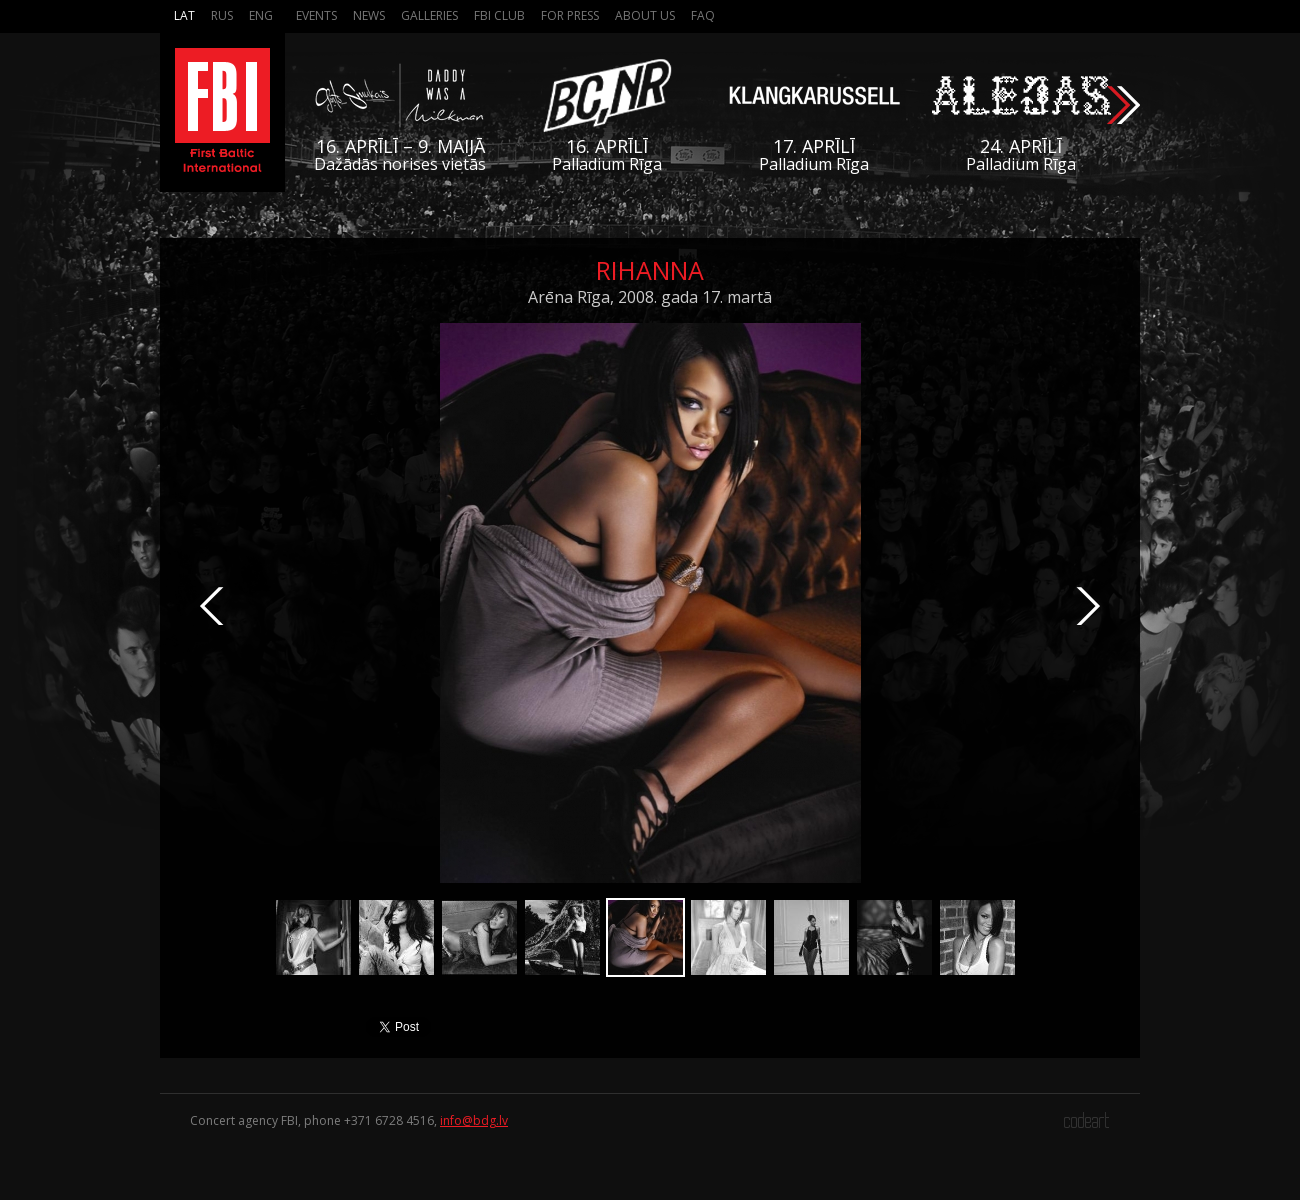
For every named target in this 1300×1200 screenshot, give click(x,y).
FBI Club (499, 15)
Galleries (429, 15)
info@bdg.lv (474, 1120)
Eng (261, 15)
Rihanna (650, 270)
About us (645, 15)
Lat (184, 15)
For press (570, 15)
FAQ (703, 15)
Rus (222, 15)
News (369, 15)
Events (316, 15)
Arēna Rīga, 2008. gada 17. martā (650, 297)
